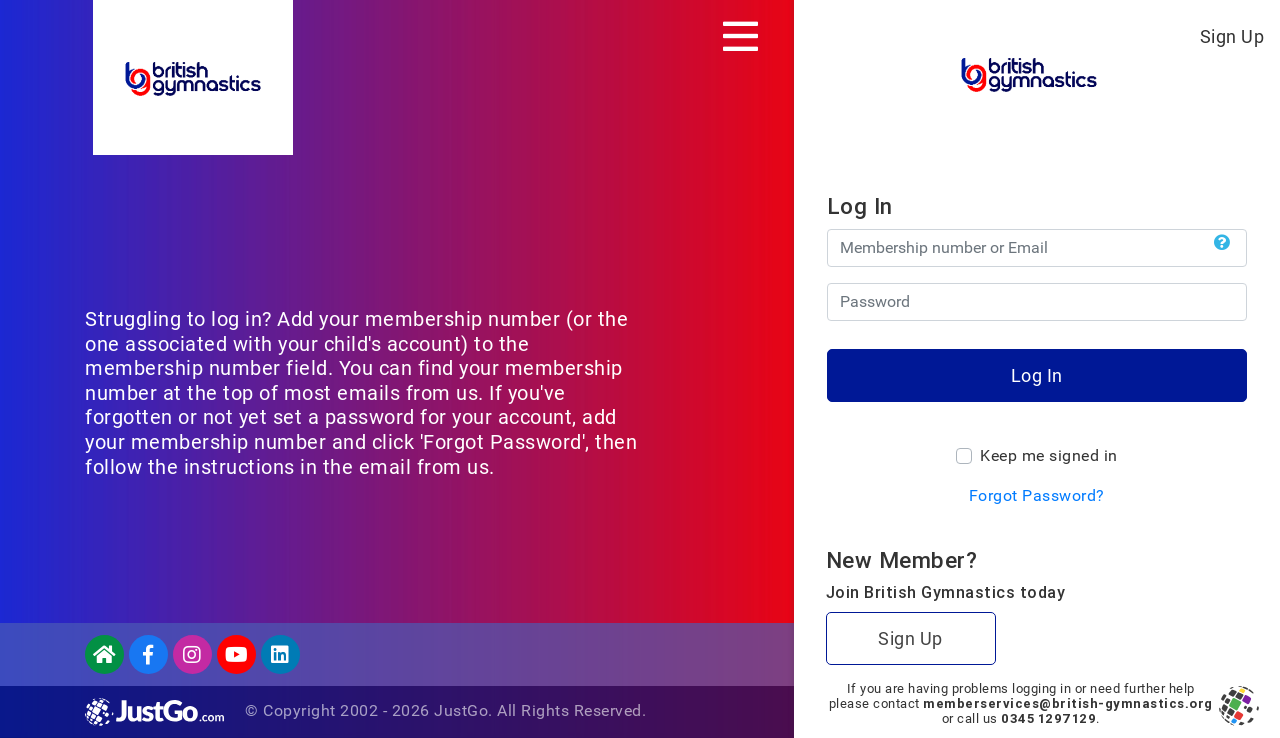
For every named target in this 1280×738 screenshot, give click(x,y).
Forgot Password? (1037, 495)
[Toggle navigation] (740, 36)
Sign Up (1232, 36)
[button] (1222, 243)
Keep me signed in (1049, 455)
